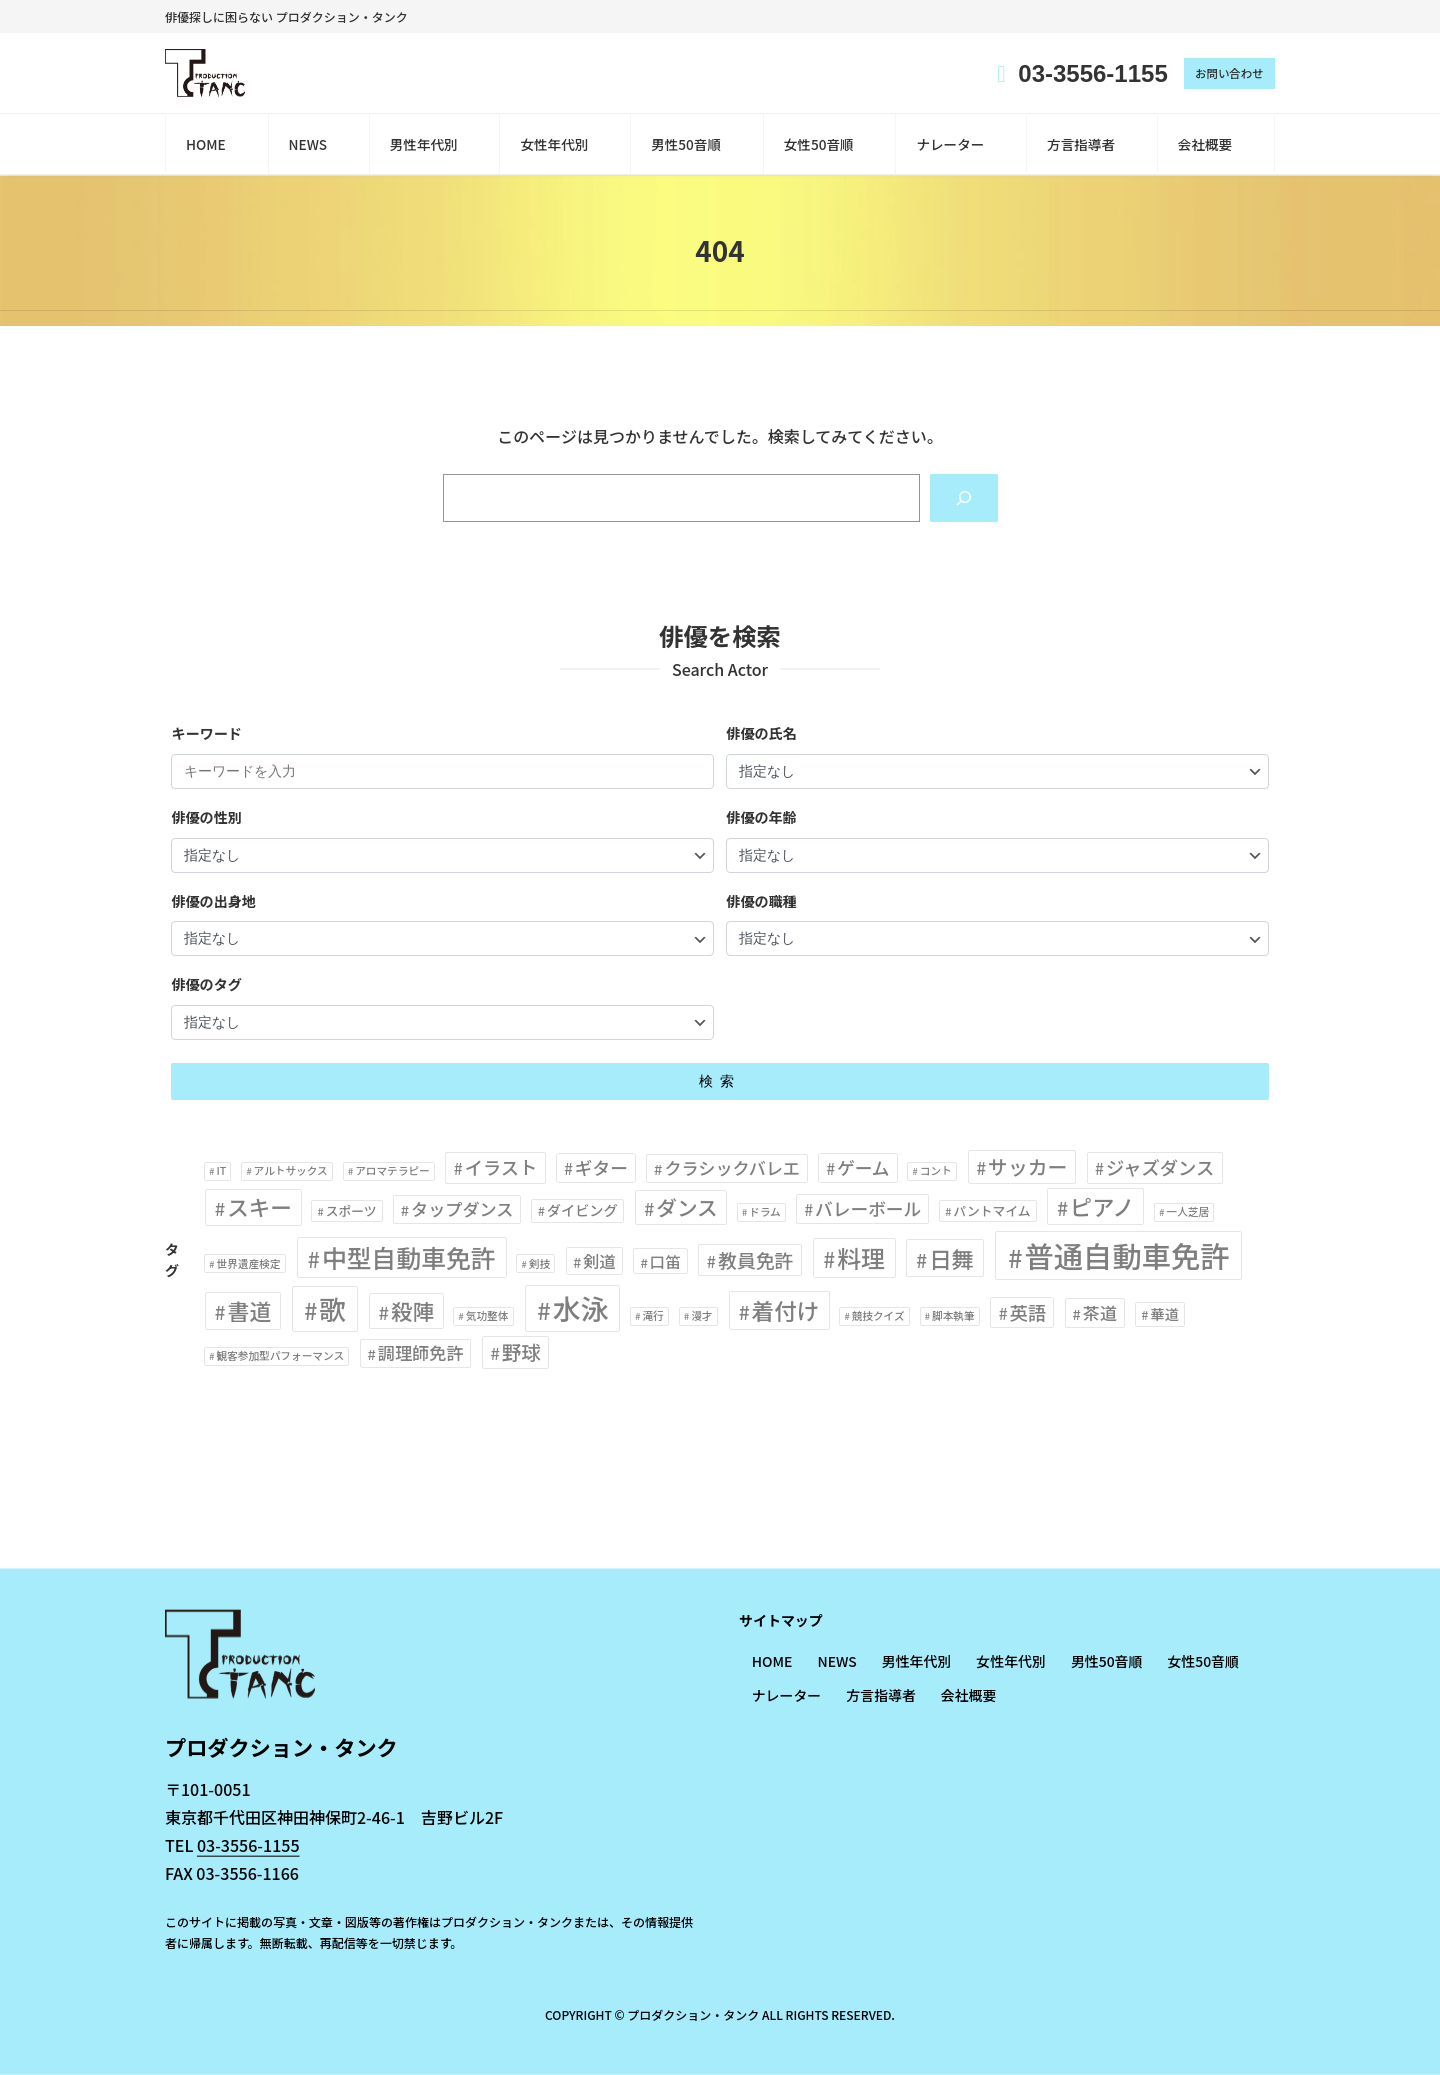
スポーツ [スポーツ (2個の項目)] (351, 1212)
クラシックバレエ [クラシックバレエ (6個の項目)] (732, 1168)
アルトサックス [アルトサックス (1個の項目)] (291, 1171)
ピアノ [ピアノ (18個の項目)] (1102, 1208)
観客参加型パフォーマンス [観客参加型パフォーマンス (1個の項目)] (280, 1357)
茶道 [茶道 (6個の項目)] (1100, 1313)
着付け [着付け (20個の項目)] (786, 1311)
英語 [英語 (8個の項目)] (1028, 1313)
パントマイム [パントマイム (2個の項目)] (992, 1212)
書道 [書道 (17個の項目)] (249, 1311)
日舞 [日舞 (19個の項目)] (951, 1259)
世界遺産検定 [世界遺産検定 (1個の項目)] (248, 1264)
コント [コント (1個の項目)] (936, 1171)
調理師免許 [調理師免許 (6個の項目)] (421, 1354)
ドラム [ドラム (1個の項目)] (765, 1213)
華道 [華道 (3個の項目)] (1164, 1315)
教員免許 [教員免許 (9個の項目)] (756, 1260)
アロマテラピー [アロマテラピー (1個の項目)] (392, 1171)
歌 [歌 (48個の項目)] (332, 1309)
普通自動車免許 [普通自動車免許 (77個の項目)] (1126, 1256)
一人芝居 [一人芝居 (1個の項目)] (1187, 1213)
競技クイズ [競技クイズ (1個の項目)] (878, 1316)
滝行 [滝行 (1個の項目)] (652, 1316)
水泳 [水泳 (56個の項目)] (581, 1309)
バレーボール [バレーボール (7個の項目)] (868, 1210)
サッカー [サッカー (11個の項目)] (1027, 1167)
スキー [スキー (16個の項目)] (259, 1208)
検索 (720, 1083)
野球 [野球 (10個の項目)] (521, 1354)
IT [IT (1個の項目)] (221, 1171)
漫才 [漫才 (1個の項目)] (701, 1316)
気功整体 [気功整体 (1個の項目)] (487, 1316)
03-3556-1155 (248, 1845)
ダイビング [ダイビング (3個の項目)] (582, 1212)
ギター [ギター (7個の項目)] (601, 1168)
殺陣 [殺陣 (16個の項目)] (412, 1311)
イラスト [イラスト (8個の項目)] (501, 1168)
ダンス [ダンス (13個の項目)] (686, 1209)
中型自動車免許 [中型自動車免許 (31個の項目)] (409, 1258)
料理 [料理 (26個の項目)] (861, 1258)
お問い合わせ (1227, 73)
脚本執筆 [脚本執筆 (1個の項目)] (953, 1316)
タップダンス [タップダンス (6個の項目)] (462, 1210)
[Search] (962, 498)
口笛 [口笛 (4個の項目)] (665, 1262)
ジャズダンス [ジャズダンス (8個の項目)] (1160, 1168)
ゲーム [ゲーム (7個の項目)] (863, 1168)
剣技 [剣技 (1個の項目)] (539, 1264)
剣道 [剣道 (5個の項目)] (599, 1262)
